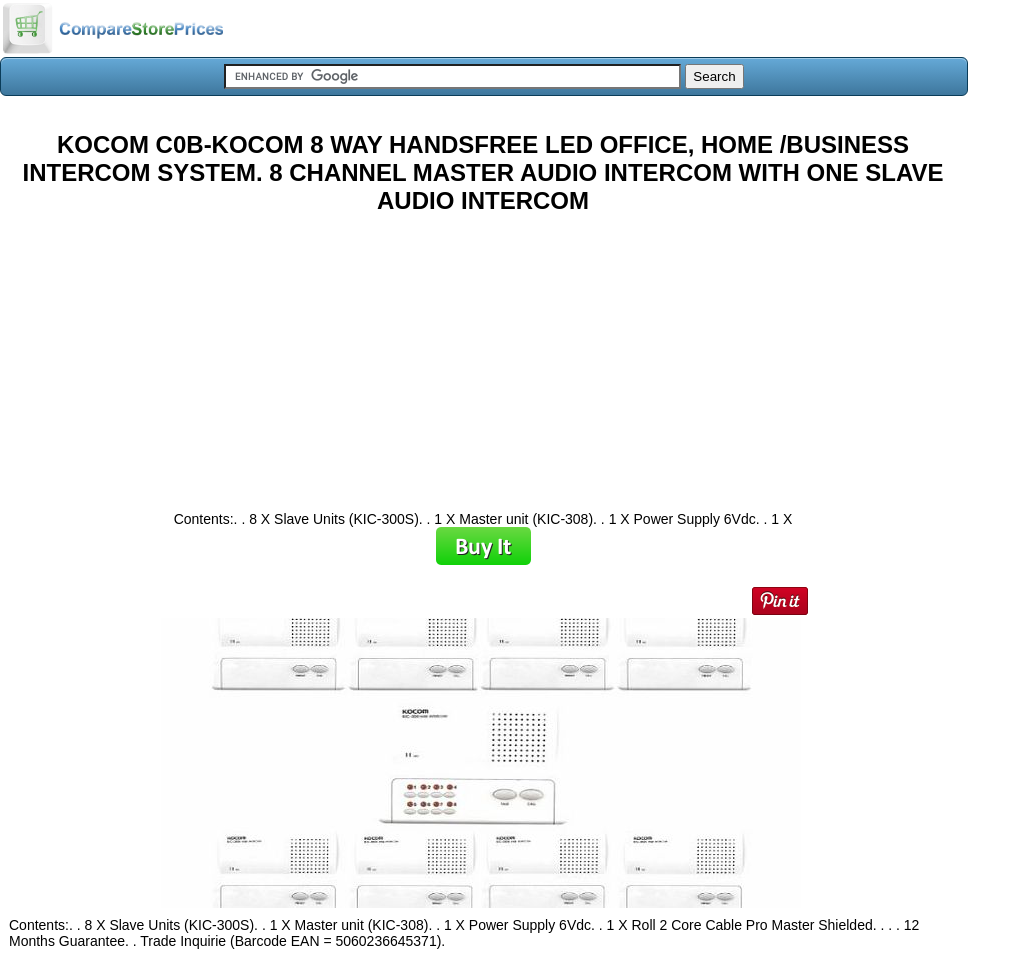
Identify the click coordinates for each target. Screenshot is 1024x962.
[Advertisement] (483, 355)
